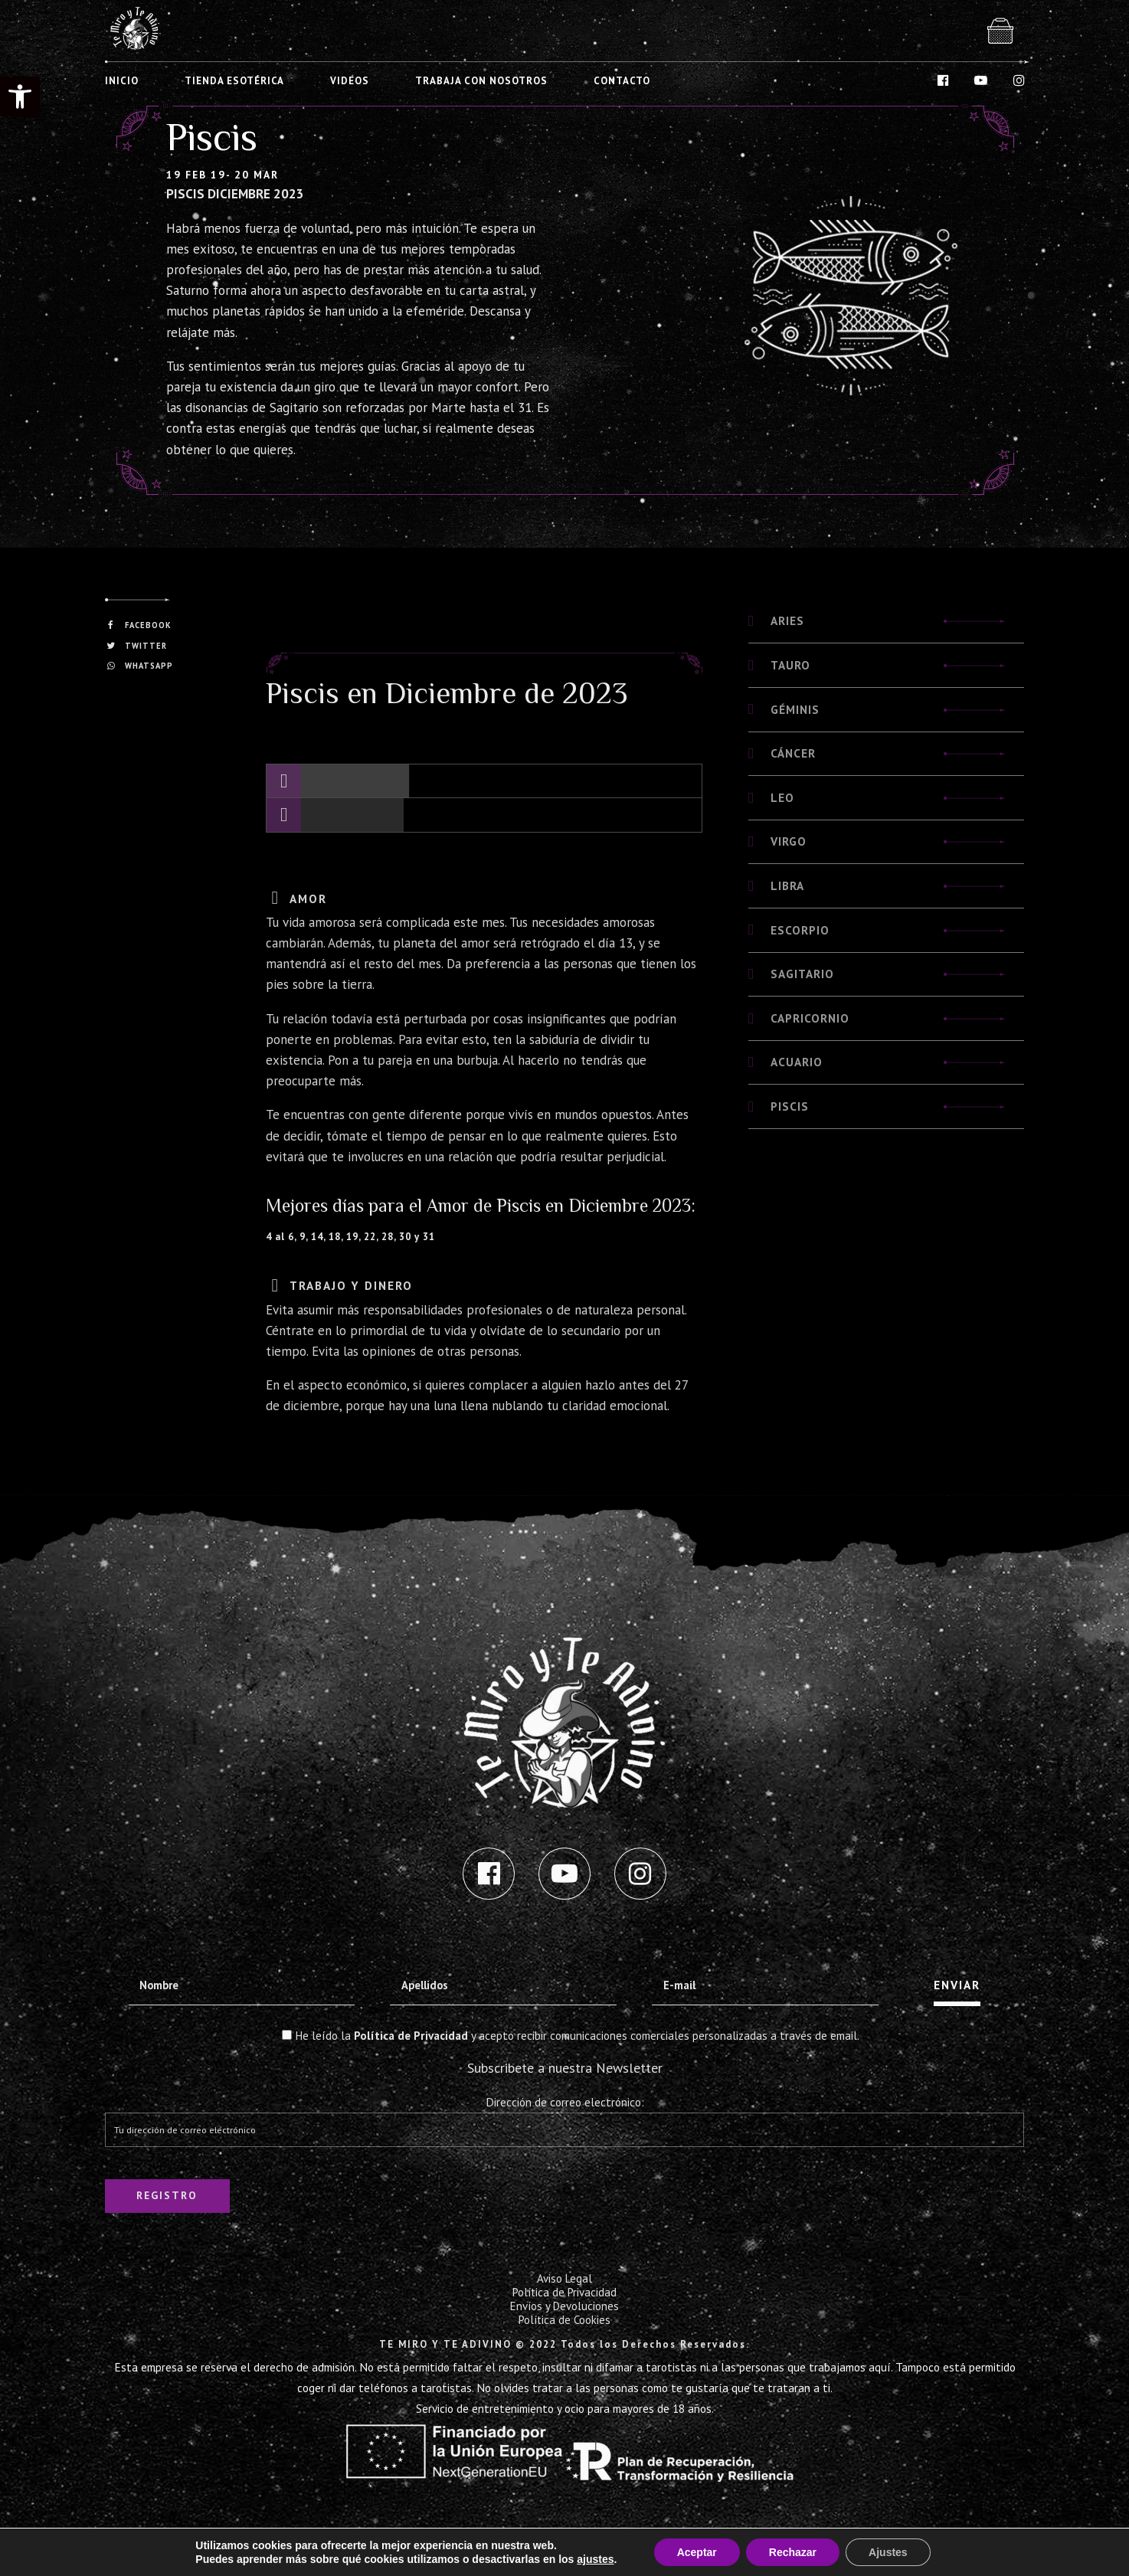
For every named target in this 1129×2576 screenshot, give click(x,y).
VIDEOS (349, 80)
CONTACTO (622, 80)
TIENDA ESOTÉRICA (234, 80)
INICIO (122, 80)
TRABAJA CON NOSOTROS (481, 80)
